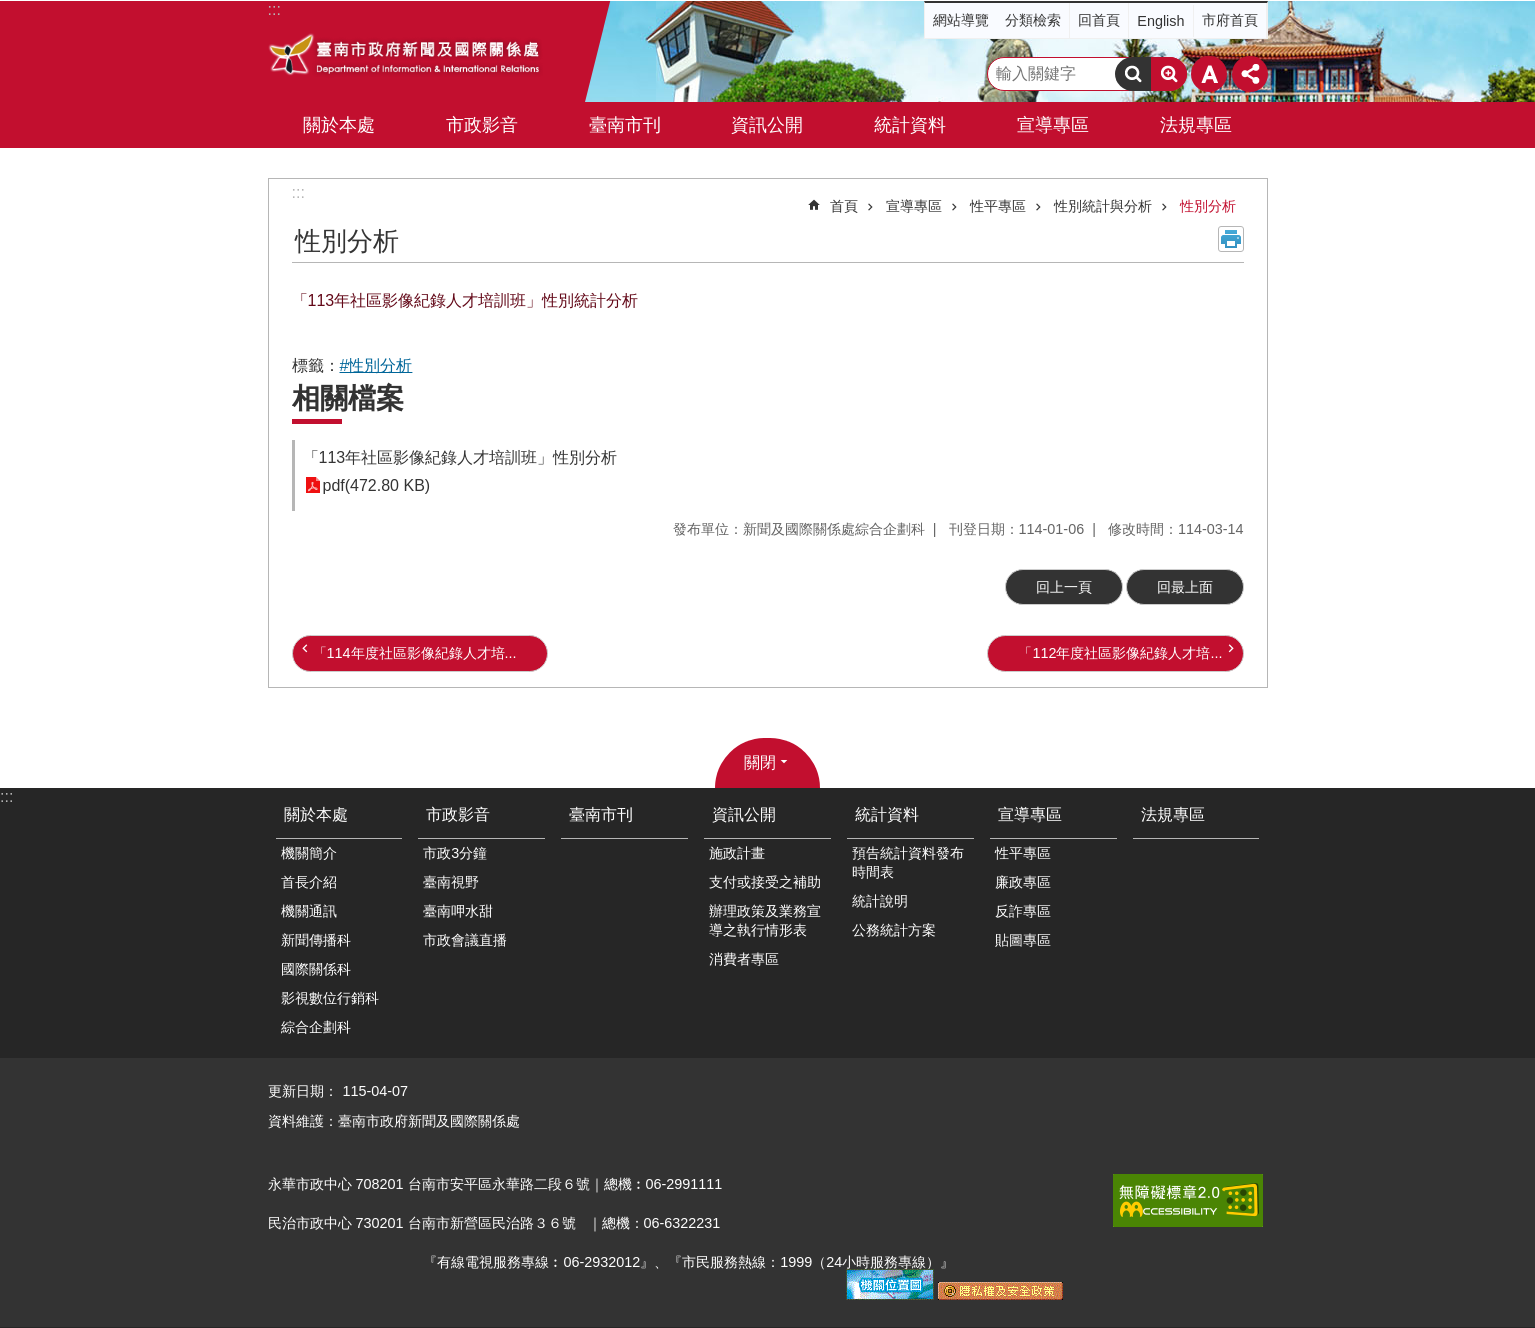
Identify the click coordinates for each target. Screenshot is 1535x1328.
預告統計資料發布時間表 (908, 862)
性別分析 (1208, 206)
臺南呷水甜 (458, 911)
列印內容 (1231, 239)
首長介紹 (309, 882)
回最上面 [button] (1185, 587)
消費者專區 (744, 959)
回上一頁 (1064, 587)
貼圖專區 (1023, 940)
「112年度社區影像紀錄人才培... (1120, 653)
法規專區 (1196, 125)
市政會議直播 (465, 940)
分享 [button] (1250, 74)
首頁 (844, 206)
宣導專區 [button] (1053, 125)
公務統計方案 (894, 930)
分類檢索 (1033, 20)
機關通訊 (309, 911)
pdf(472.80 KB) (377, 485)
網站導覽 (961, 20)
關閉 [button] (760, 762)
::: (298, 192)
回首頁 (1099, 20)
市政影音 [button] (482, 125)
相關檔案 (348, 398)
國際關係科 (316, 969)
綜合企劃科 (316, 1027)
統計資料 (887, 814)
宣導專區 (914, 206)
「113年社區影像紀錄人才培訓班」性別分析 (460, 457)
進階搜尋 (1169, 74)
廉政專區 (1023, 882)
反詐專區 (1023, 911)
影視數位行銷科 (330, 998)
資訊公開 (744, 814)
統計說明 (880, 901)
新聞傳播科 (316, 940)
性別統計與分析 (1103, 206)
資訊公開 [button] (767, 125)
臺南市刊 (625, 125)
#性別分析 (376, 365)
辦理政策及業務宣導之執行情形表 (765, 920)
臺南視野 (451, 882)
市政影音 (458, 814)
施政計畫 (737, 853)
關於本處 (316, 814)
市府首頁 (1230, 20)
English (1160, 21)
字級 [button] (1209, 74)
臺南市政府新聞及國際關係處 (405, 57)
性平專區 (998, 206)
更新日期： (303, 1091)
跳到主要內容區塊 (10, 10)
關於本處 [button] (339, 125)
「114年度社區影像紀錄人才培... (415, 653)
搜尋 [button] (1133, 74)
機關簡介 (309, 853)
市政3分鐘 (455, 853)
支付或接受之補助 (765, 882)
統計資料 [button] (910, 125)
